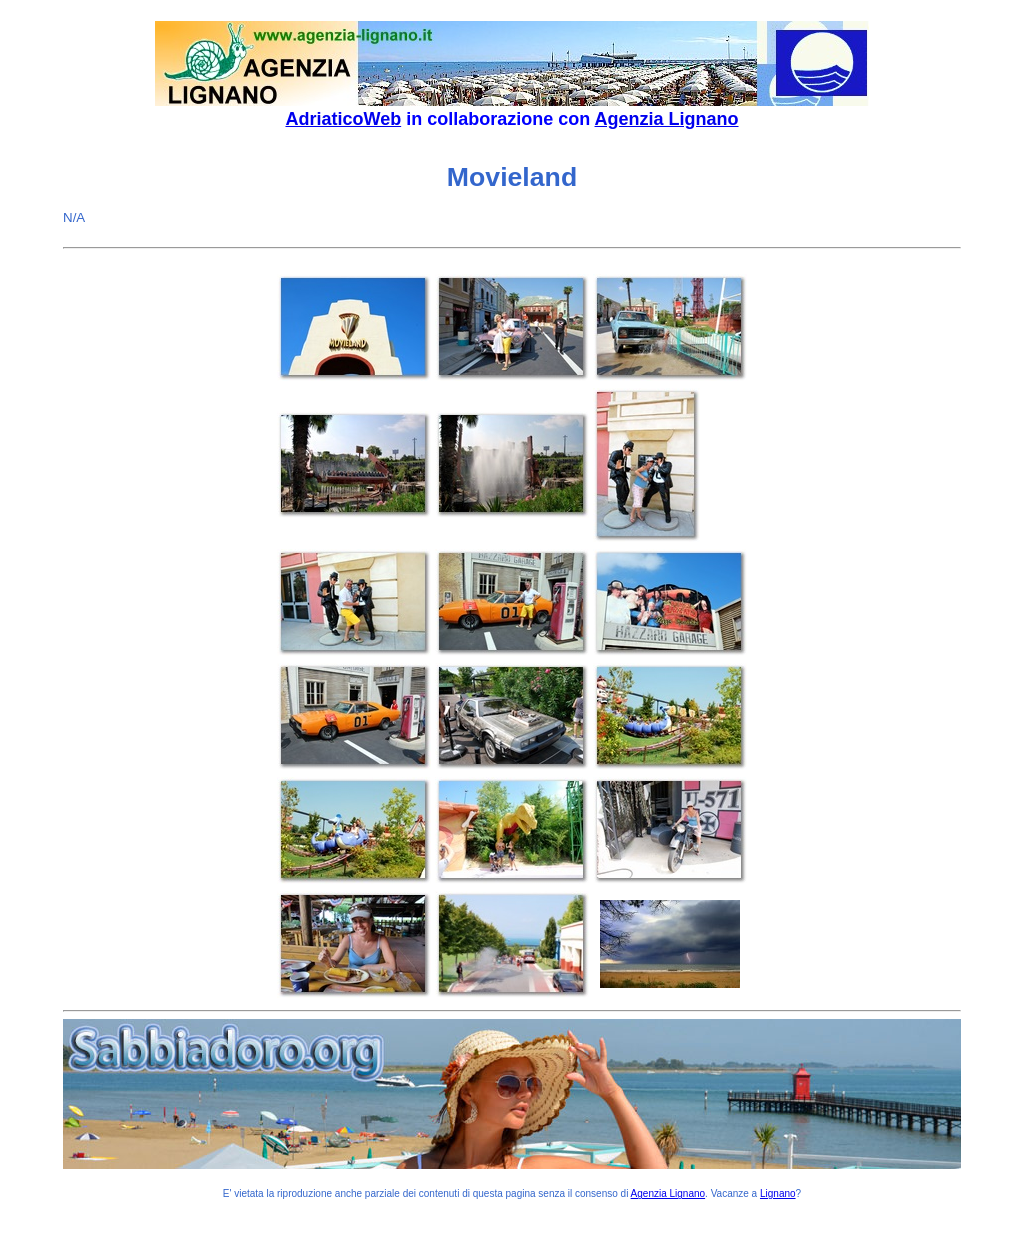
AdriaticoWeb (343, 119)
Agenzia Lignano (667, 119)
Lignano (778, 1193)
